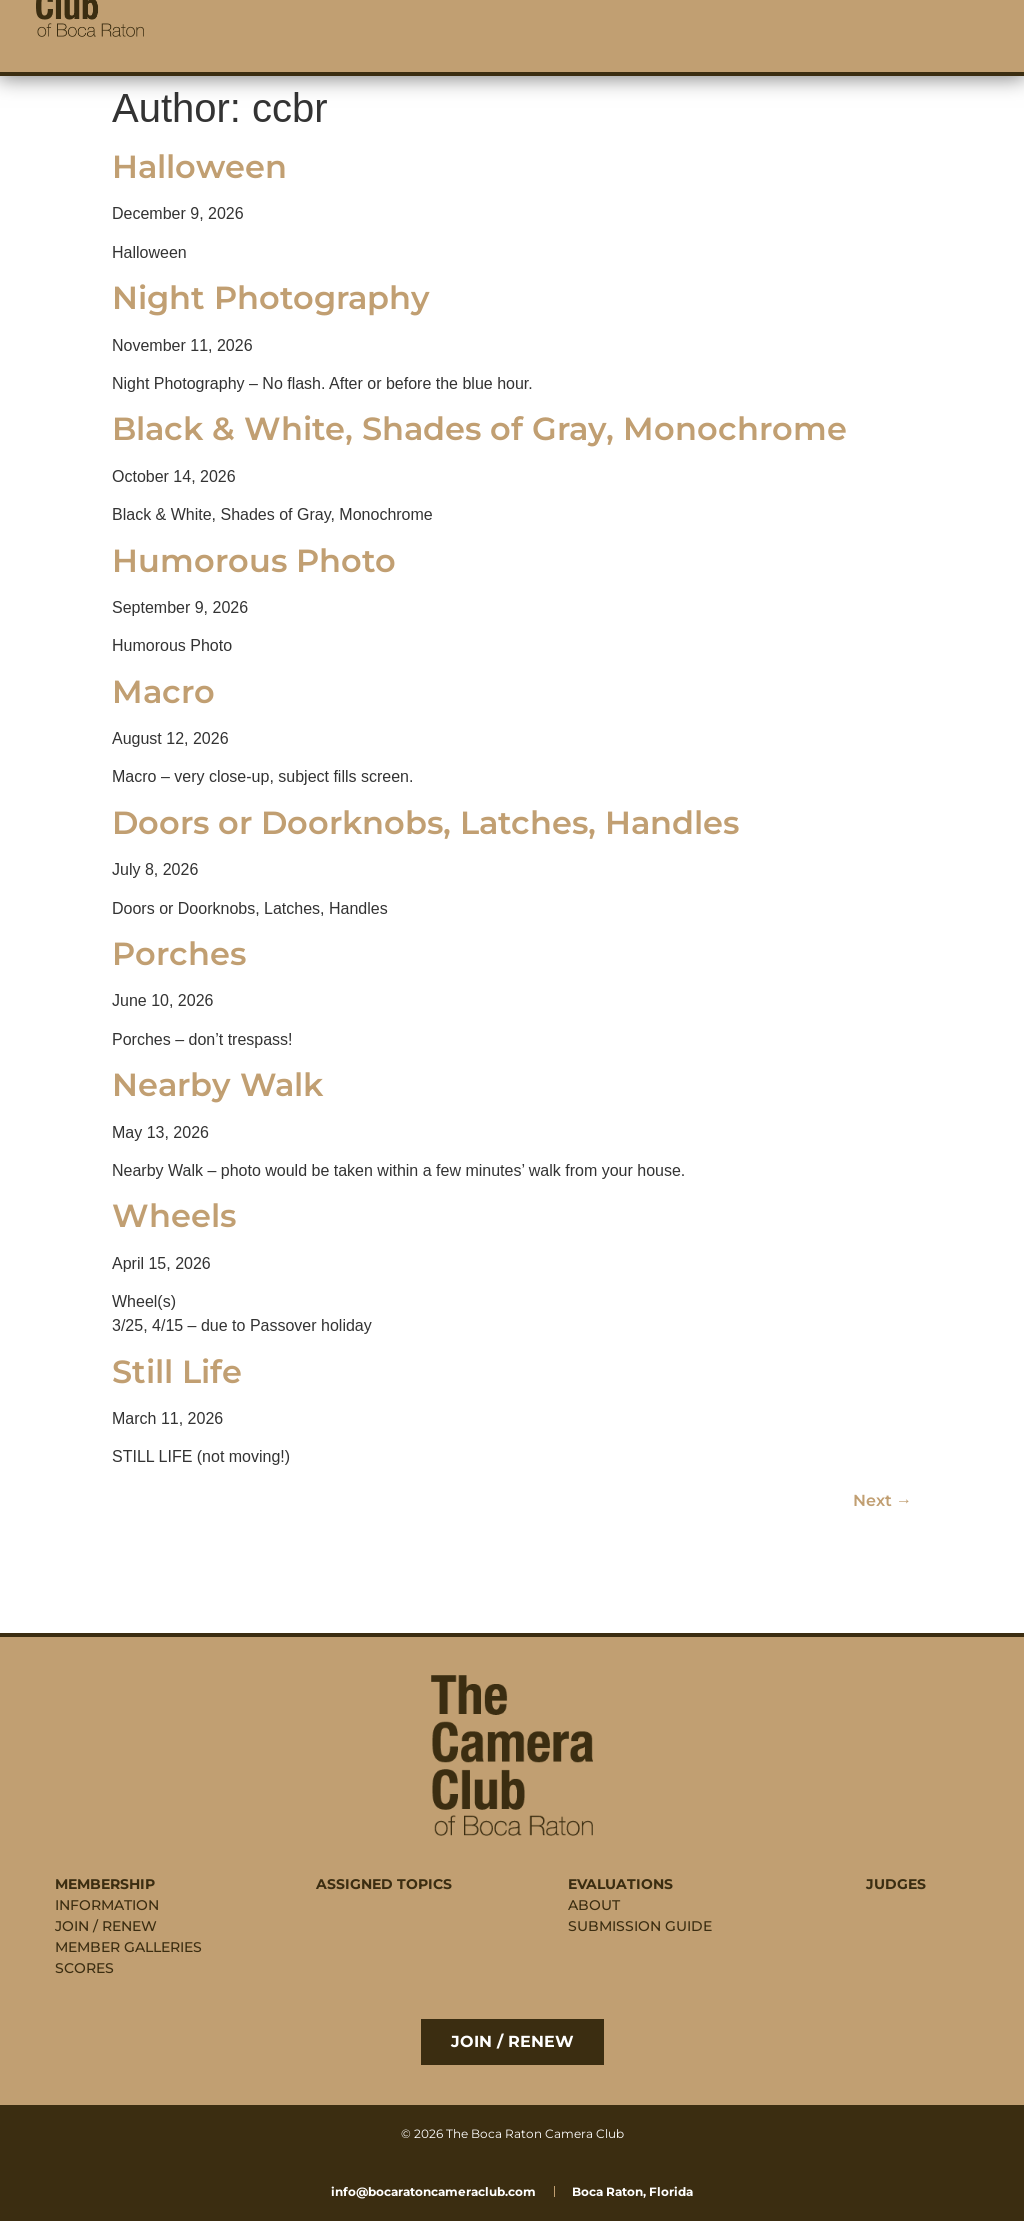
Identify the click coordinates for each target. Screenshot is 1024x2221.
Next (882, 1500)
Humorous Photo (254, 560)
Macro (163, 691)
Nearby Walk (217, 1084)
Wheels (174, 1215)
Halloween (199, 166)
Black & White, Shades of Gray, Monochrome (479, 428)
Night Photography (271, 297)
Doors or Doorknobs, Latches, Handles (425, 822)
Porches (179, 953)
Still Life (177, 1371)
